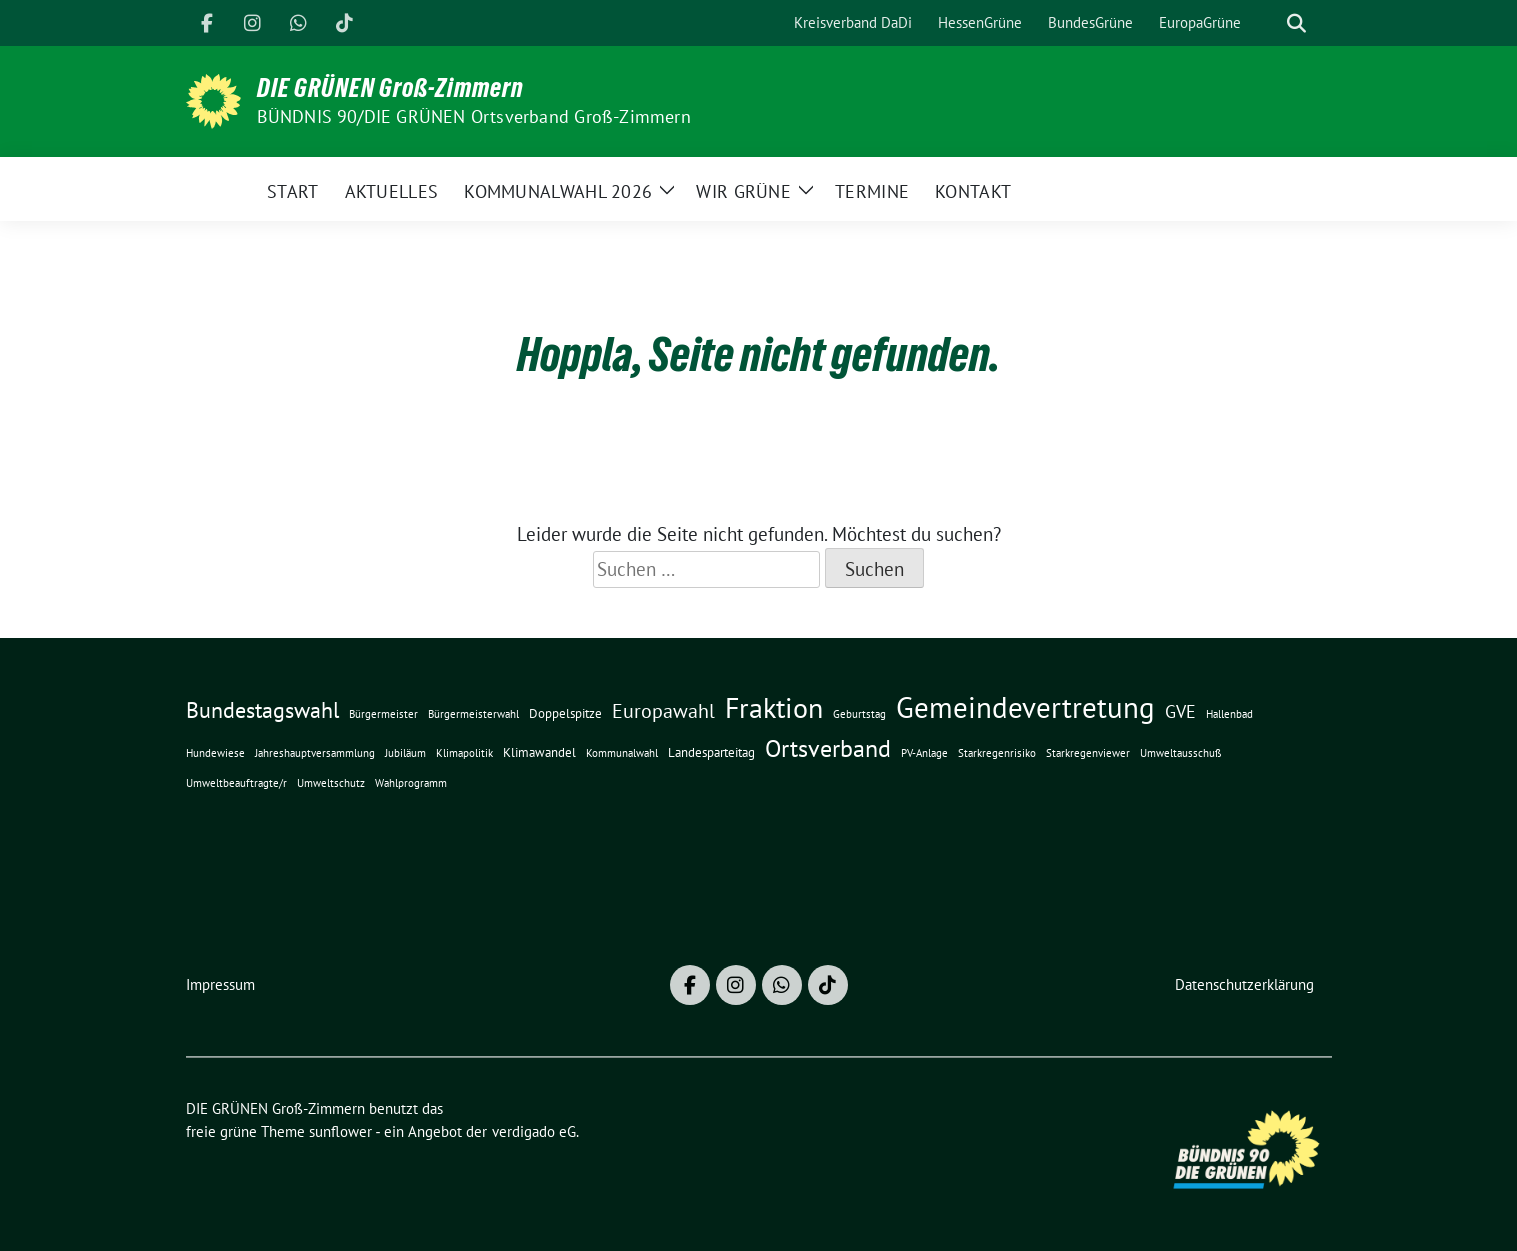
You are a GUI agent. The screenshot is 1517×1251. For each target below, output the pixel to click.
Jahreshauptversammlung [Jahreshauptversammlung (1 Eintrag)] (315, 753)
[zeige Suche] (1296, 23)
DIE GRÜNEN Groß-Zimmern (390, 88)
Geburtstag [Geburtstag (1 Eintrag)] (859, 714)
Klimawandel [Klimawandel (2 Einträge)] (539, 752)
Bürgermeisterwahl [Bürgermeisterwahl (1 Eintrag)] (473, 714)
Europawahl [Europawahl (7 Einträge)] (663, 710)
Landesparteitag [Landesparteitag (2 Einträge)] (711, 752)
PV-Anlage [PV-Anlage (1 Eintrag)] (924, 753)
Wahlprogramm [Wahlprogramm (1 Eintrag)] (411, 783)
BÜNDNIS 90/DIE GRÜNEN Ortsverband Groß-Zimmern (474, 116)
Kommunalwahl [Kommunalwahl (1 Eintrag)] (622, 753)
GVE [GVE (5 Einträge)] (1180, 711)
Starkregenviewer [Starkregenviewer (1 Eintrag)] (1088, 753)
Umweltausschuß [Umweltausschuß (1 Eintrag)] (1181, 753)
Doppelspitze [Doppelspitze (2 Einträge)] (565, 713)
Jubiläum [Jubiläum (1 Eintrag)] (405, 753)
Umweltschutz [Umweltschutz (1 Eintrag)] (331, 783)
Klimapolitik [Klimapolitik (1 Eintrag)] (464, 753)
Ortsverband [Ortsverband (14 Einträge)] (828, 748)
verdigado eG (534, 1131)
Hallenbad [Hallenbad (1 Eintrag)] (1229, 714)
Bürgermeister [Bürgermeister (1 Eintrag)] (383, 714)
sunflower (340, 1131)
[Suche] (1268, 23)
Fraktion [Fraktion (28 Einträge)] (774, 707)
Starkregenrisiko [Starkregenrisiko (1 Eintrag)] (997, 753)
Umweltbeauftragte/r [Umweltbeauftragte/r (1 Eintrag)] (236, 783)
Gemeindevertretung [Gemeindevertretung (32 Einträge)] (1025, 707)
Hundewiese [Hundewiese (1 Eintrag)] (215, 753)
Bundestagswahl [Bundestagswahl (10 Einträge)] (262, 710)
